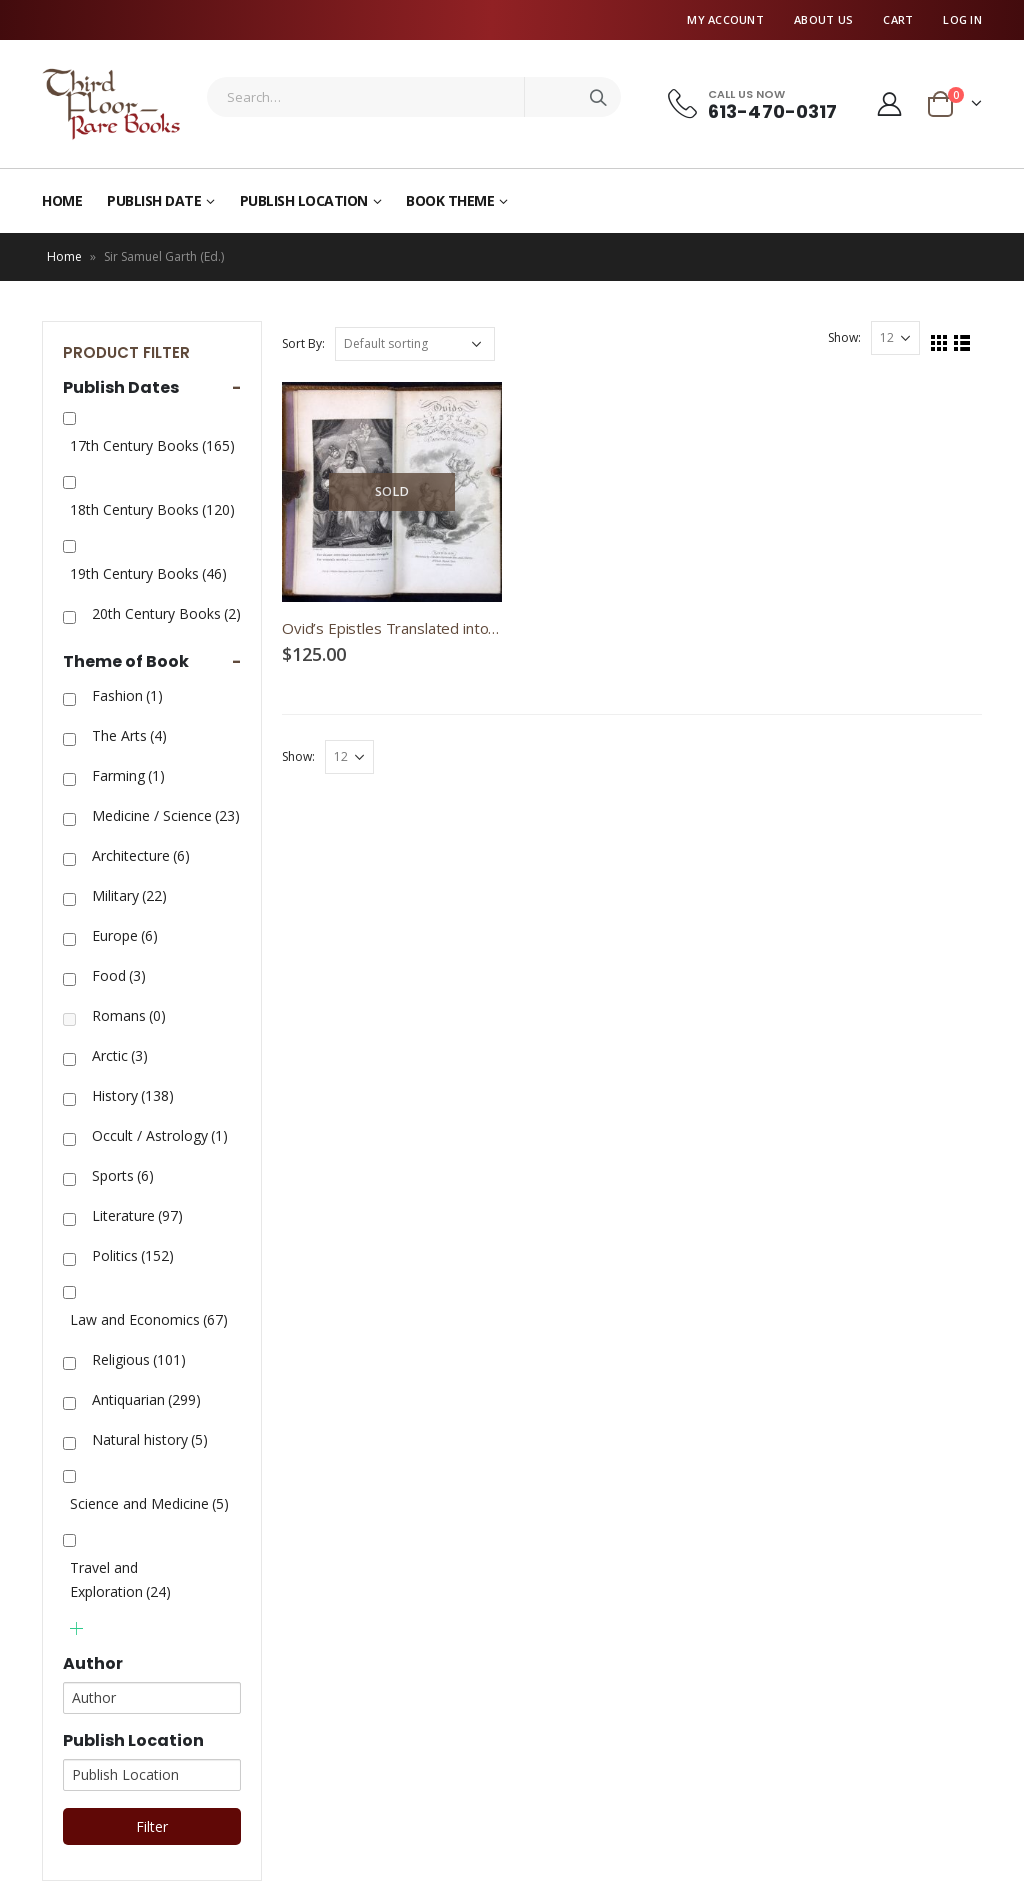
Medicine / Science (166, 815)
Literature (137, 1215)
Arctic (120, 1055)
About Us (823, 19)
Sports (123, 1175)
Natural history (150, 1439)
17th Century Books (152, 445)
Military (129, 895)
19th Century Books (148, 573)
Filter (152, 1826)
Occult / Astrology (160, 1135)
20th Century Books (166, 613)
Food (119, 975)
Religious (139, 1359)
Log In (962, 19)
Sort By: (303, 343)
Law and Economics (149, 1319)
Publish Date (154, 200)
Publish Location (304, 200)
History (133, 1095)
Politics (133, 1255)
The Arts (129, 735)
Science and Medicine (149, 1503)
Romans (129, 1015)
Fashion (127, 695)
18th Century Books (152, 509)
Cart (898, 19)
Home (62, 200)
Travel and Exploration (120, 1579)
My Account (725, 19)
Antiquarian (146, 1399)
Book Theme (450, 200)
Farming (128, 775)
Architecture (141, 855)
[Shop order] (415, 344)
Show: (844, 337)
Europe (125, 935)
